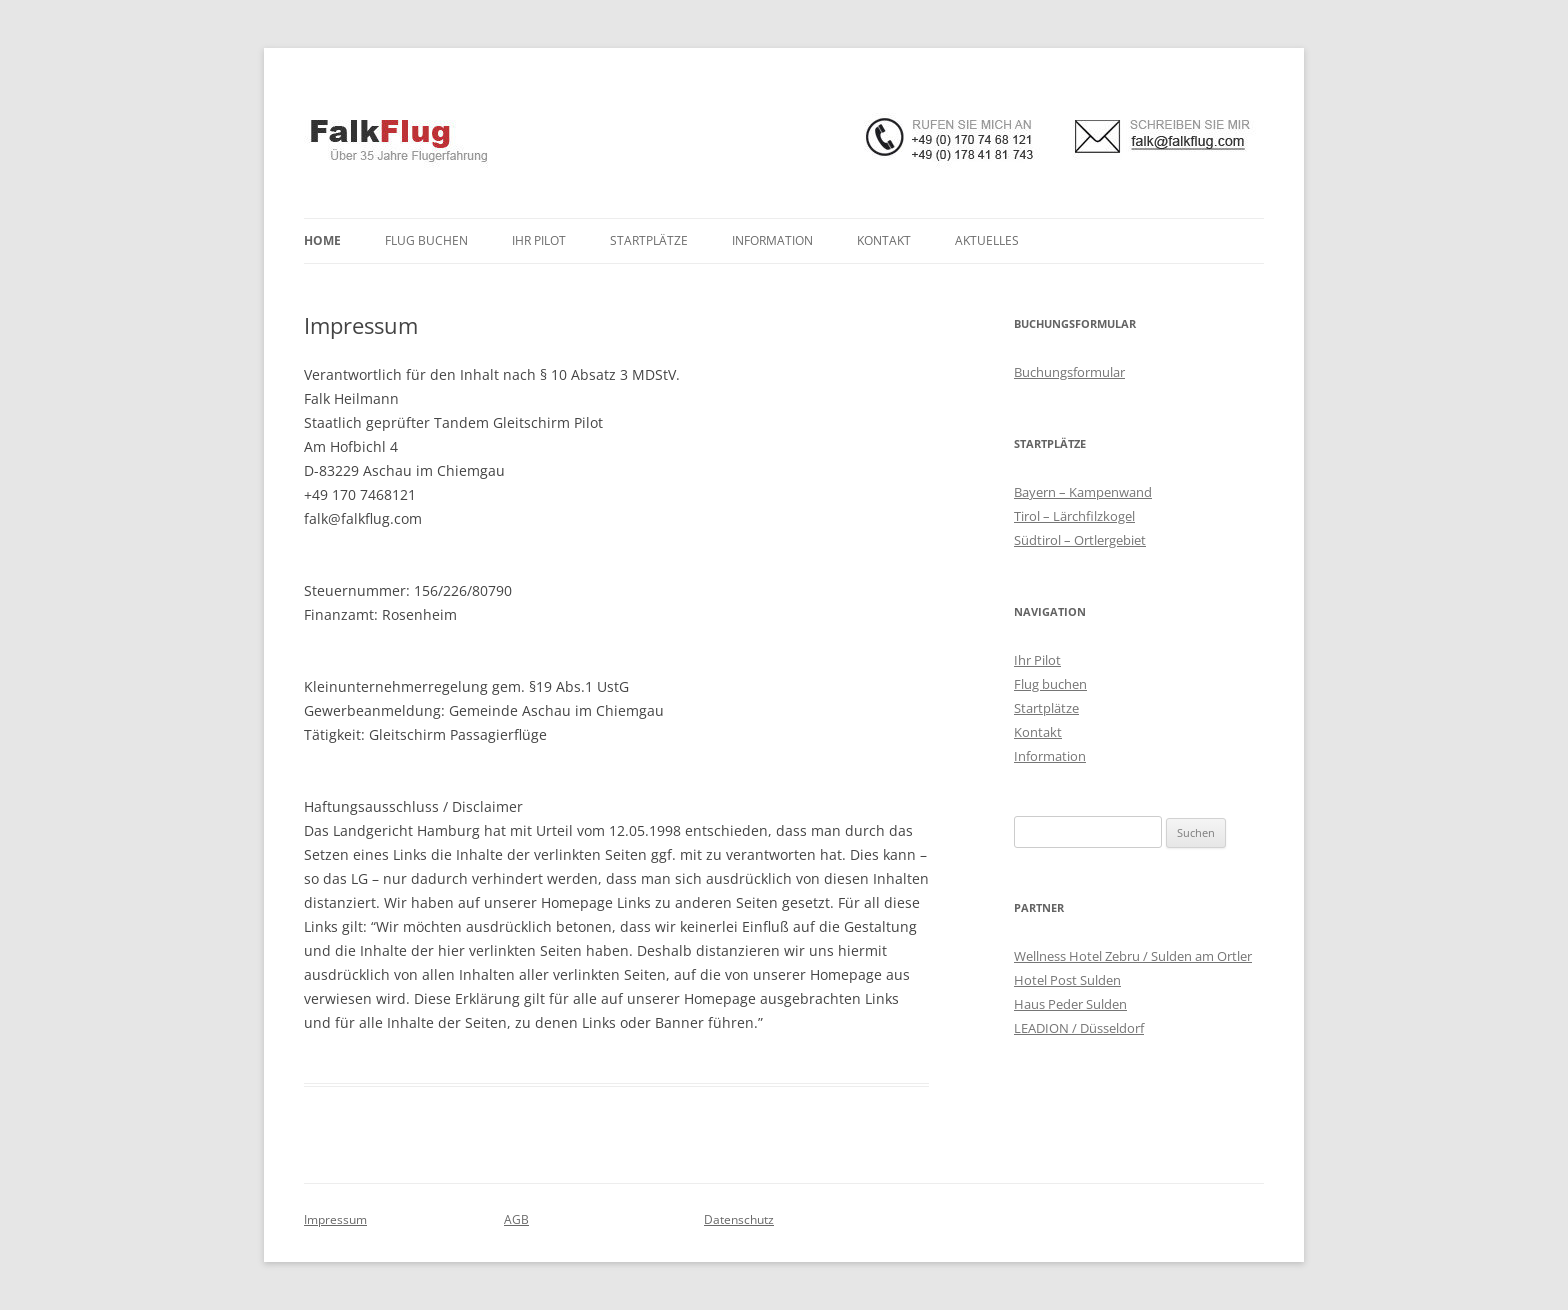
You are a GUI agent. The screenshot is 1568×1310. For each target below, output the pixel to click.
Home (322, 240)
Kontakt (884, 240)
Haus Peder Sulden (1070, 1004)
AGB (516, 1219)
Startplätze (649, 240)
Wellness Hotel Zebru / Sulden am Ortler (1133, 956)
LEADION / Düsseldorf (1079, 1028)
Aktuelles (987, 240)
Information (772, 240)
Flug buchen (426, 240)
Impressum (335, 1219)
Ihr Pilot (539, 240)
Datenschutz (739, 1219)
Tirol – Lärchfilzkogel (1074, 516)
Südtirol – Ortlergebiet (1080, 540)
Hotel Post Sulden (1067, 980)
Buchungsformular (1069, 372)
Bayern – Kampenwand (1083, 492)
